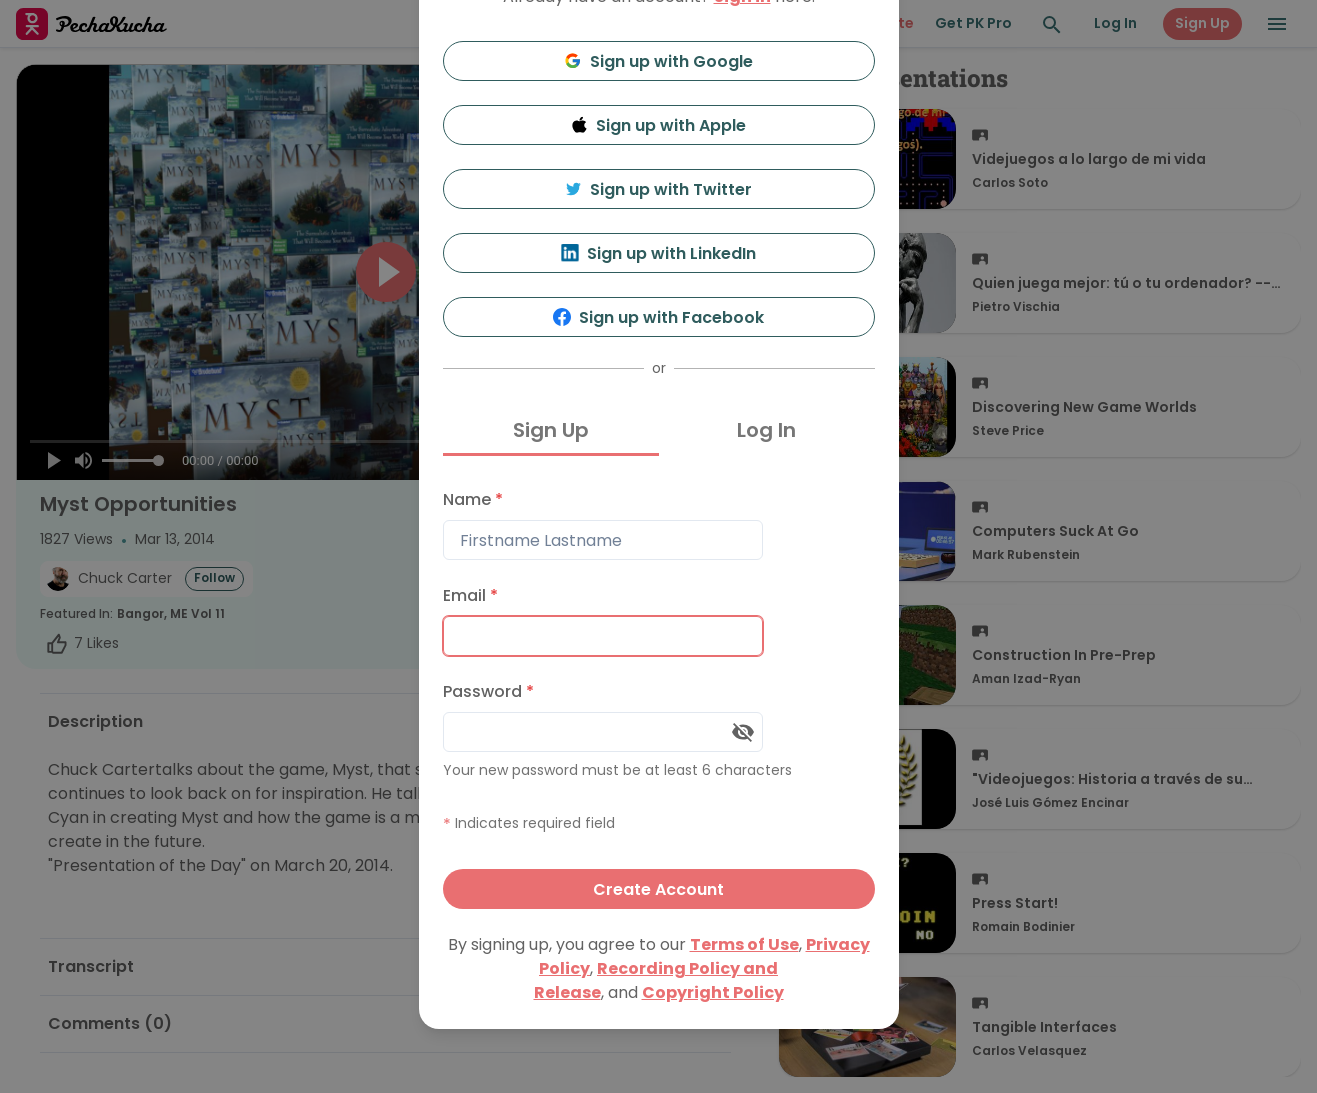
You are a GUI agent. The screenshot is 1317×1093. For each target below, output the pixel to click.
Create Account (658, 889)
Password (488, 691)
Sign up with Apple (659, 125)
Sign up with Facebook (658, 317)
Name (473, 499)
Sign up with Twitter (659, 189)
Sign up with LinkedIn (658, 253)
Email (470, 595)
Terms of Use (744, 944)
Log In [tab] (766, 430)
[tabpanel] (659, 694)
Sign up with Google (658, 61)
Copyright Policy (713, 992)
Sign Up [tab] (551, 430)
